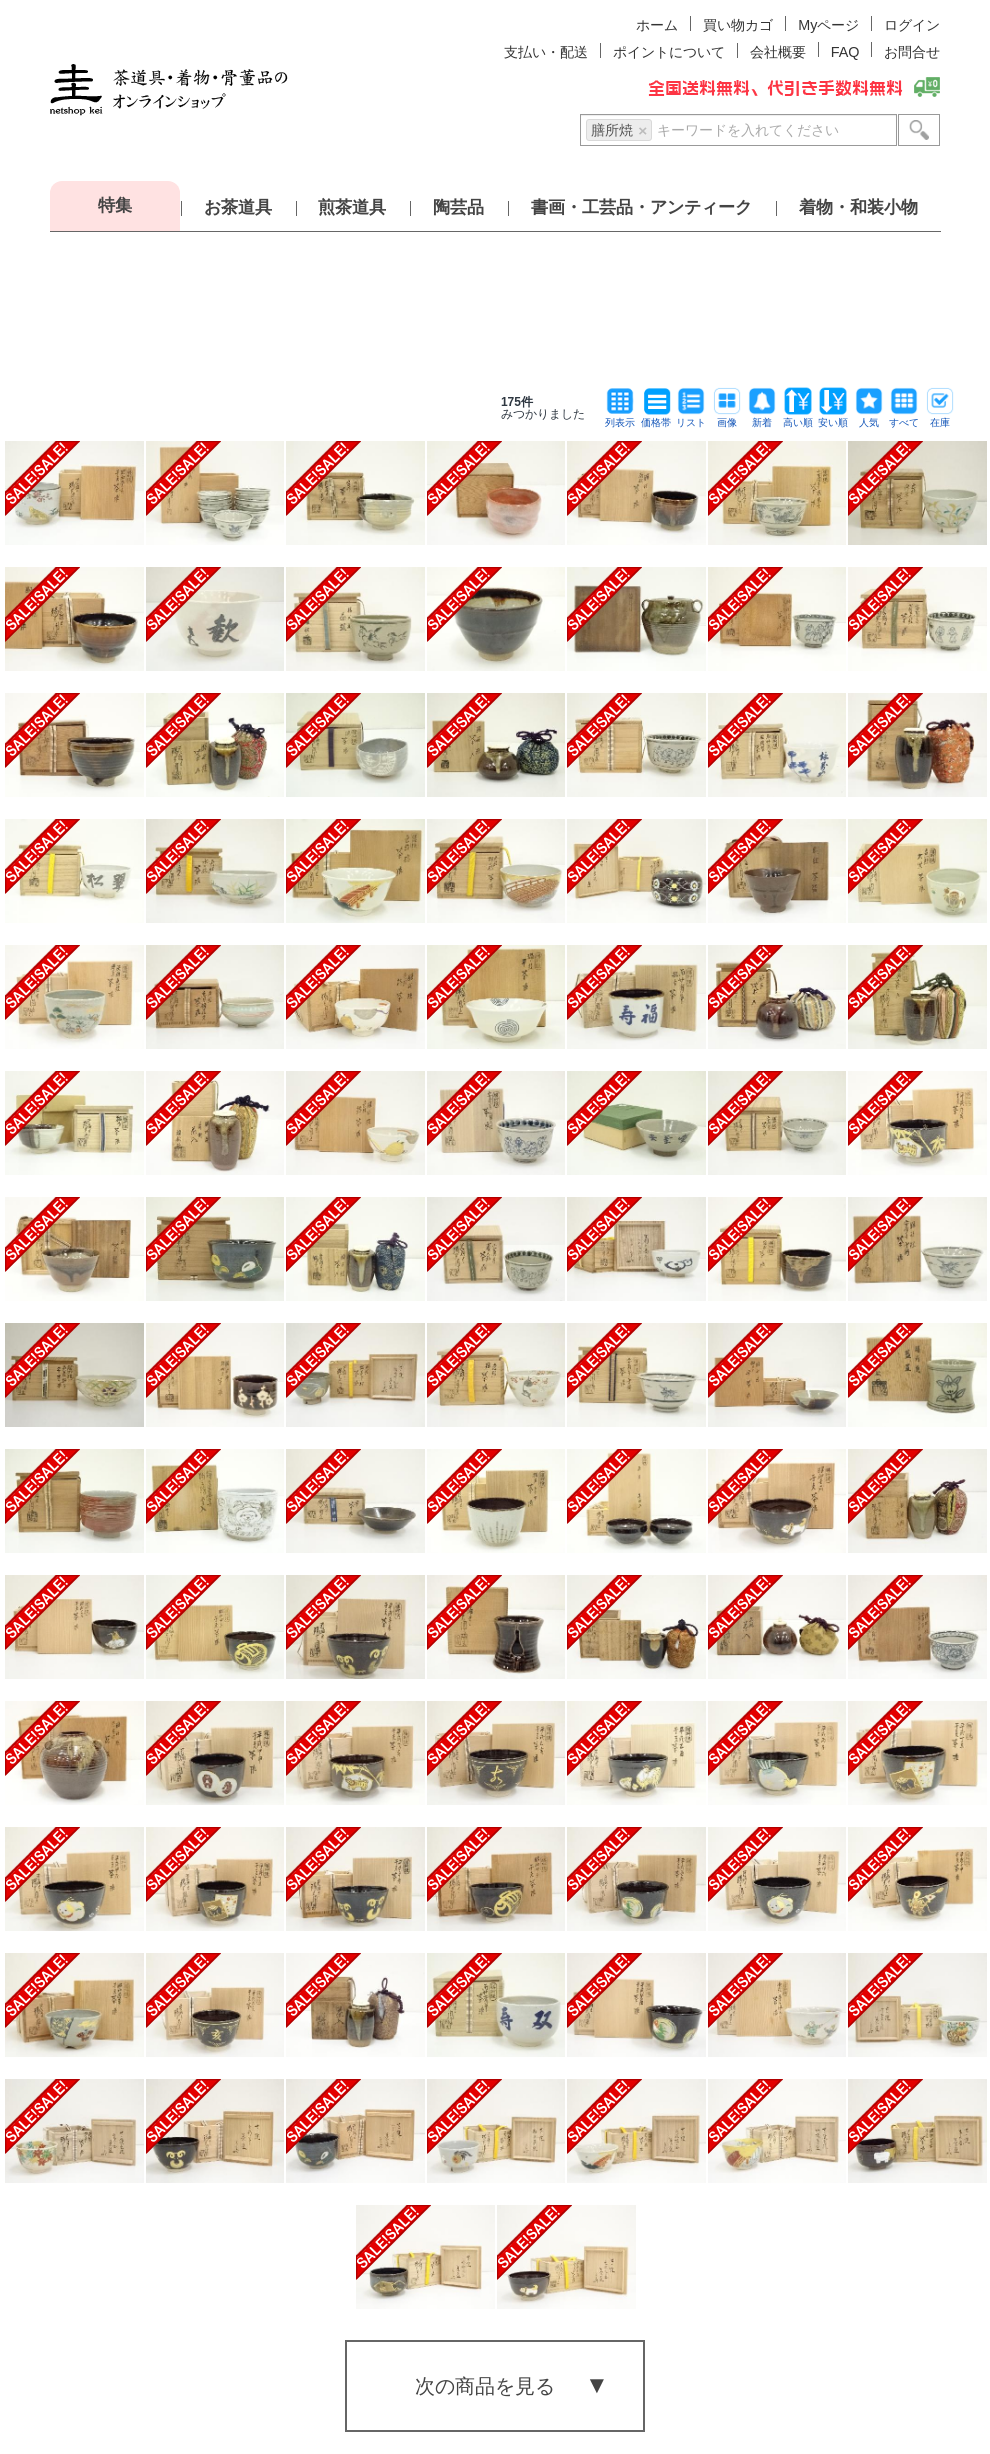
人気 (869, 417)
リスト (691, 417)
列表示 (620, 417)
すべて (904, 417)
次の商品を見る (485, 2386)
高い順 (798, 417)
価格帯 (656, 417)
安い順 (833, 417)
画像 (727, 417)
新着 (762, 417)
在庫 (940, 417)
